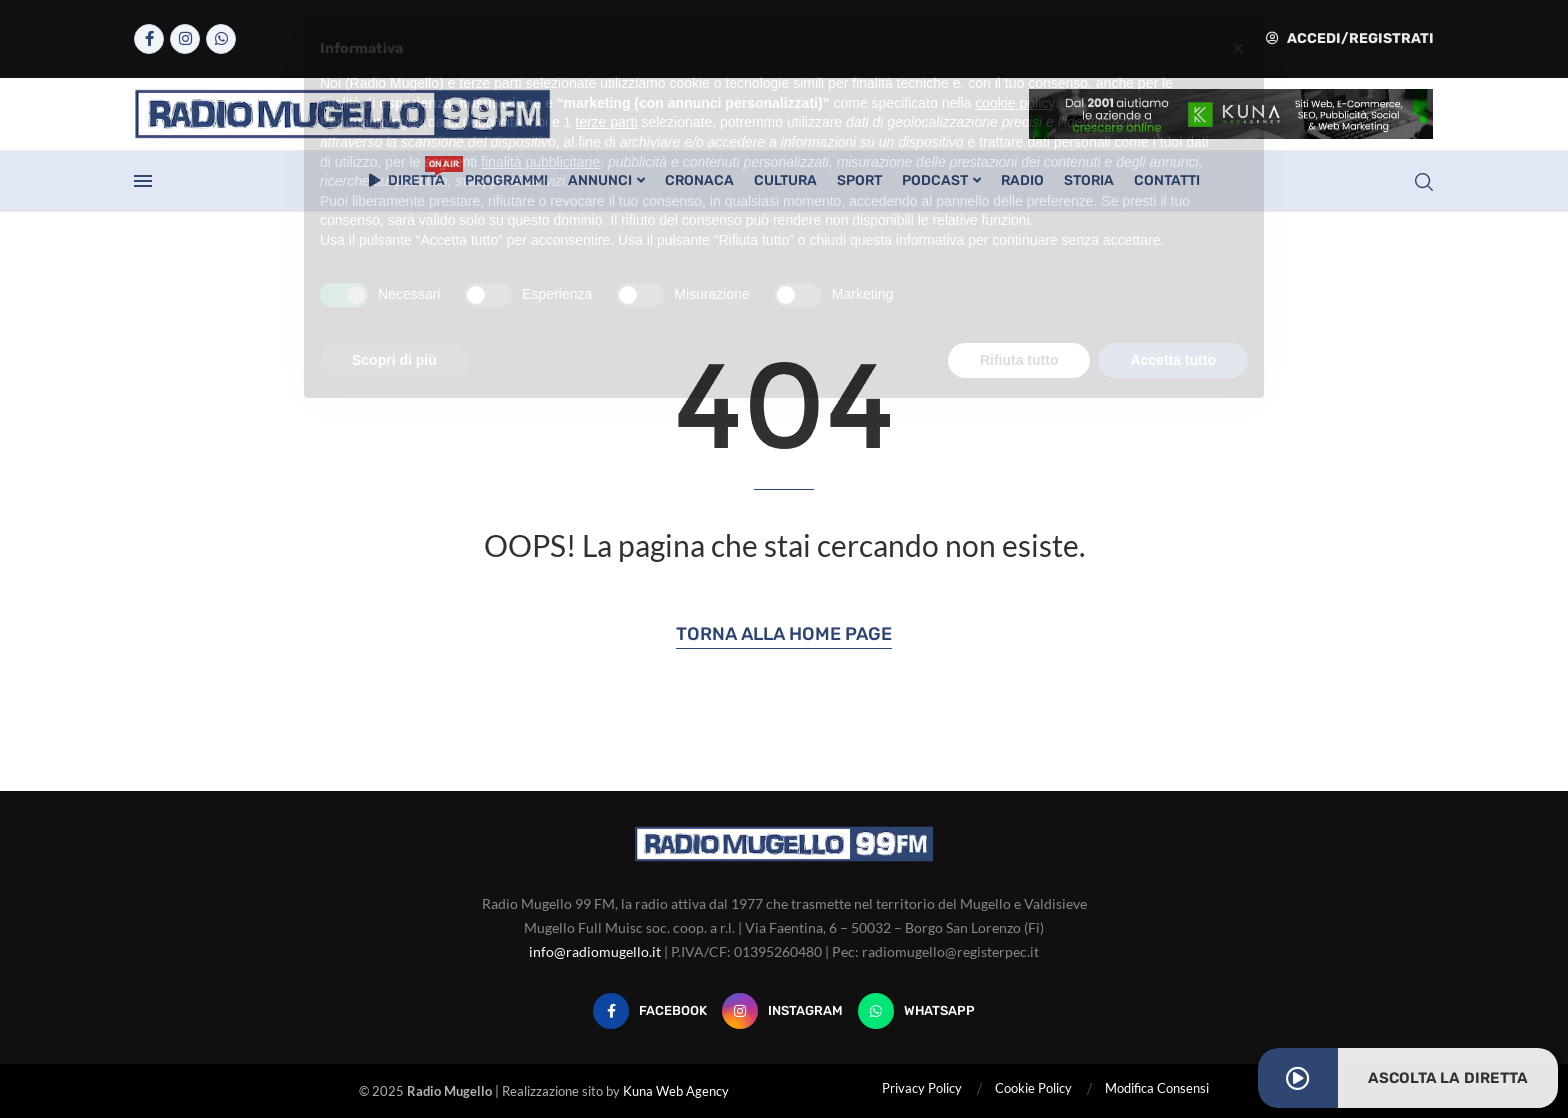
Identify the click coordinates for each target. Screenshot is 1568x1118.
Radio (1022, 180)
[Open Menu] (143, 181)
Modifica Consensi (1157, 1088)
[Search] (1424, 182)
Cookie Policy (1033, 1088)
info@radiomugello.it (595, 951)
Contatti (1167, 180)
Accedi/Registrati (1350, 38)
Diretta (407, 175)
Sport (859, 180)
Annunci (600, 180)
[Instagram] (185, 39)
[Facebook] (149, 39)
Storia (1089, 180)
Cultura (785, 180)
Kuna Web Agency (676, 1091)
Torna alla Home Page (784, 634)
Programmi (506, 180)
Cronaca (699, 180)
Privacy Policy (922, 1088)
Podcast (935, 180)
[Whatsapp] (221, 39)
